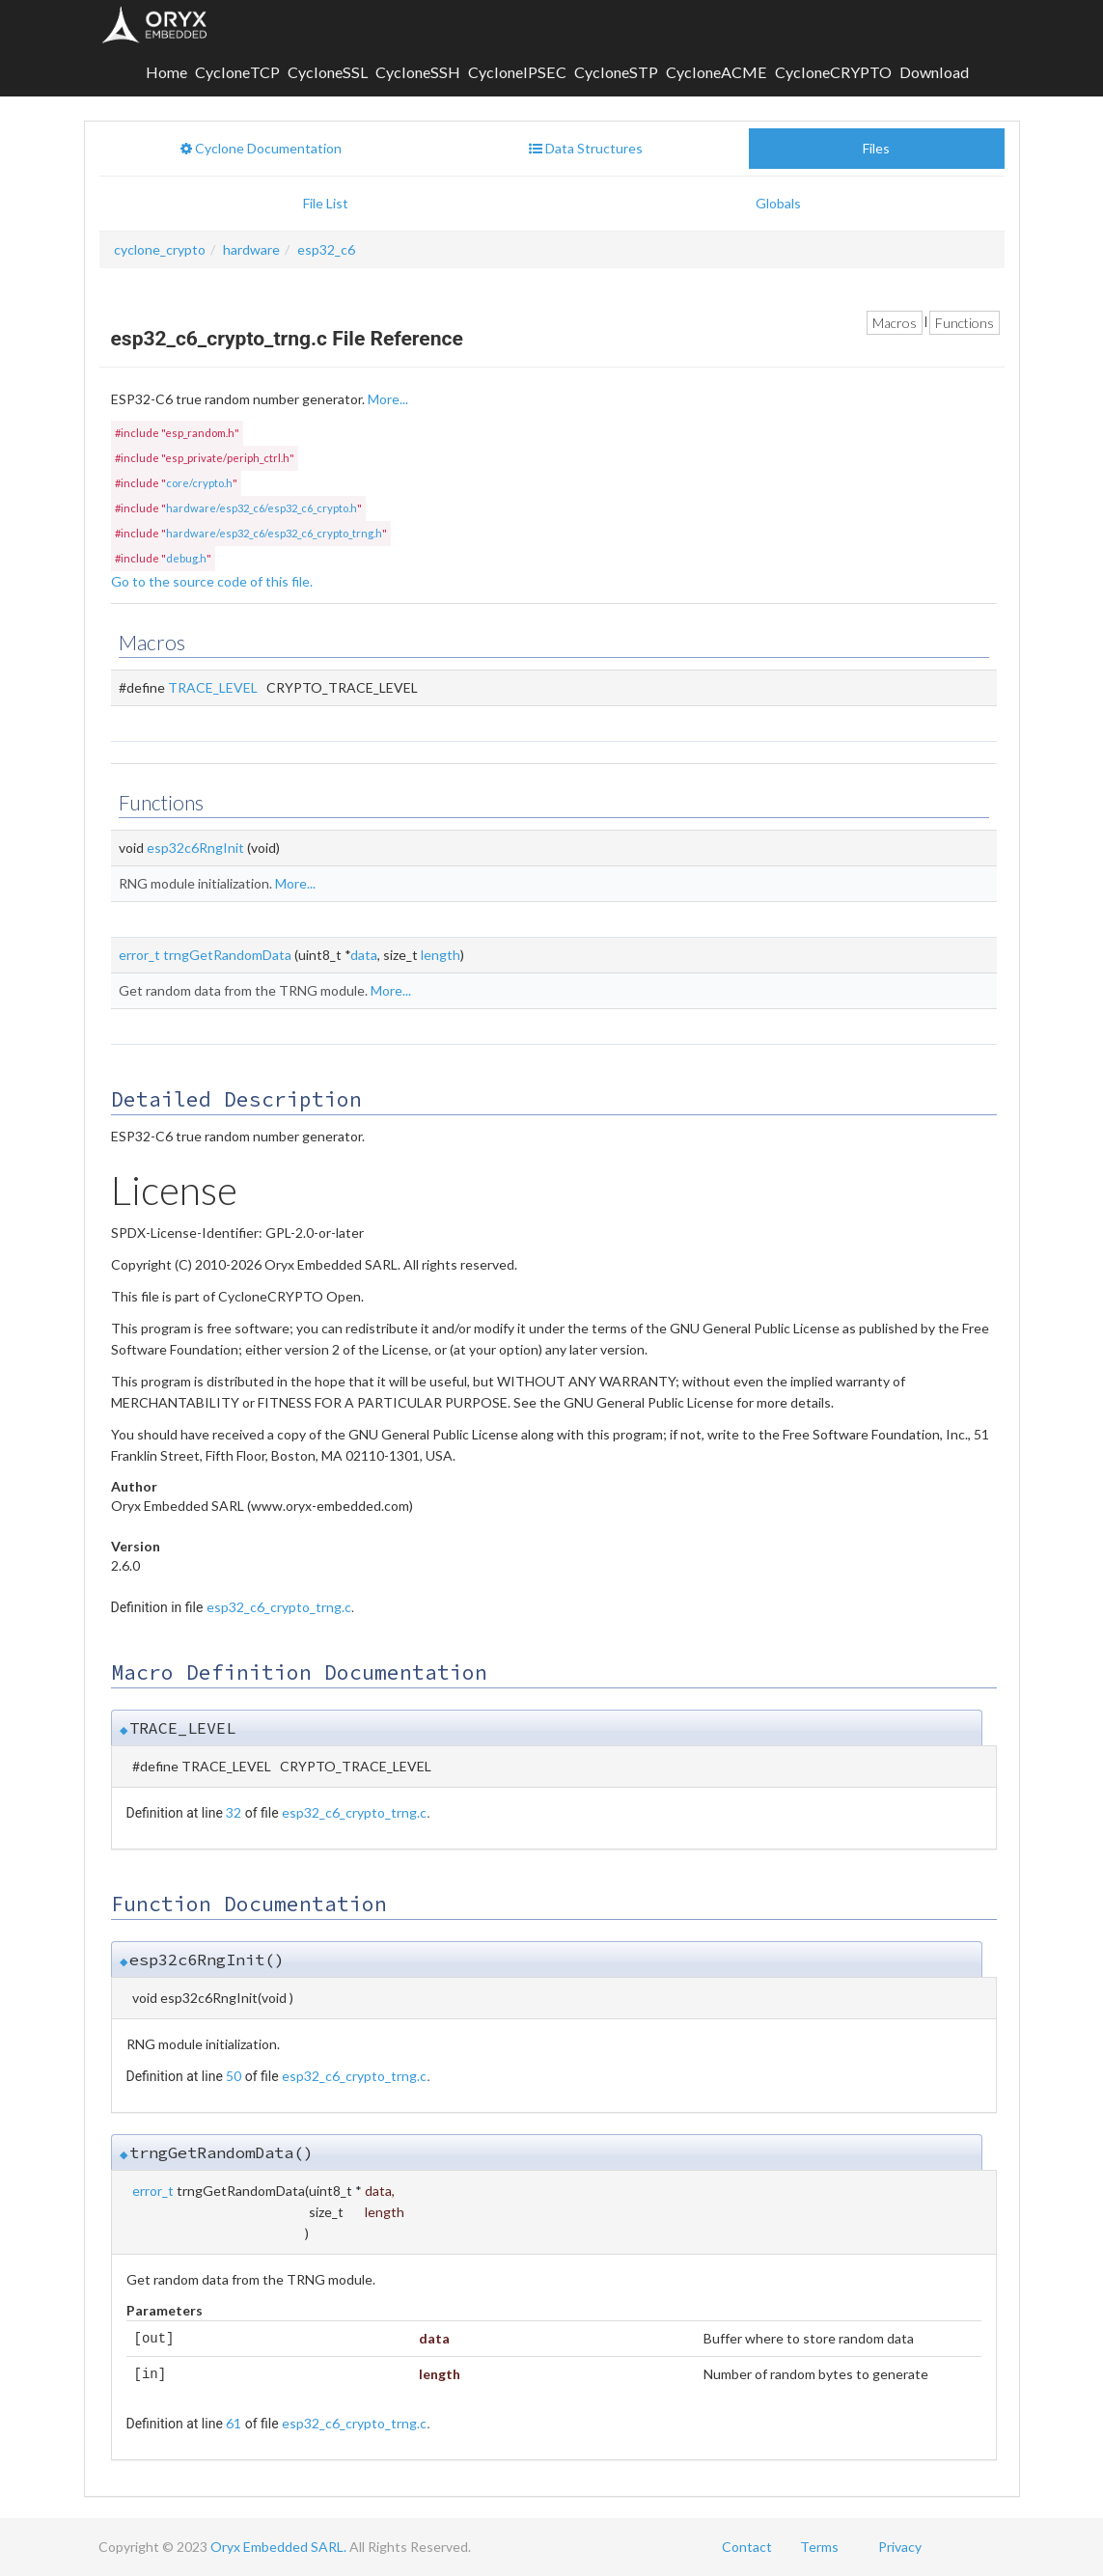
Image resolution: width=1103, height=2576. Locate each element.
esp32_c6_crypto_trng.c (279, 1607)
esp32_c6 (326, 249)
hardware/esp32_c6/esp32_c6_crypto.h (261, 508)
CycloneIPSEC (517, 72)
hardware (251, 249)
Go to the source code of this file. (212, 581)
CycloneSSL (328, 72)
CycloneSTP (616, 72)
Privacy (900, 2546)
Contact (747, 2546)
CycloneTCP (237, 72)
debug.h (186, 558)
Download (934, 72)
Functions (964, 323)
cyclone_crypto (160, 249)
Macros (894, 323)
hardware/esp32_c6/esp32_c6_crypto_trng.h (274, 533)
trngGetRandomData (227, 954)
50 (233, 2076)
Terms (819, 2546)
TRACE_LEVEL (213, 687)
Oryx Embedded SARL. (278, 2546)
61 (233, 2423)
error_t (139, 954)
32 (233, 1812)
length (440, 954)
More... (388, 399)
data (363, 954)
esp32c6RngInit (195, 847)
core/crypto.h (199, 483)
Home (166, 72)
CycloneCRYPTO (833, 72)
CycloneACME (716, 72)
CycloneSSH (417, 72)
